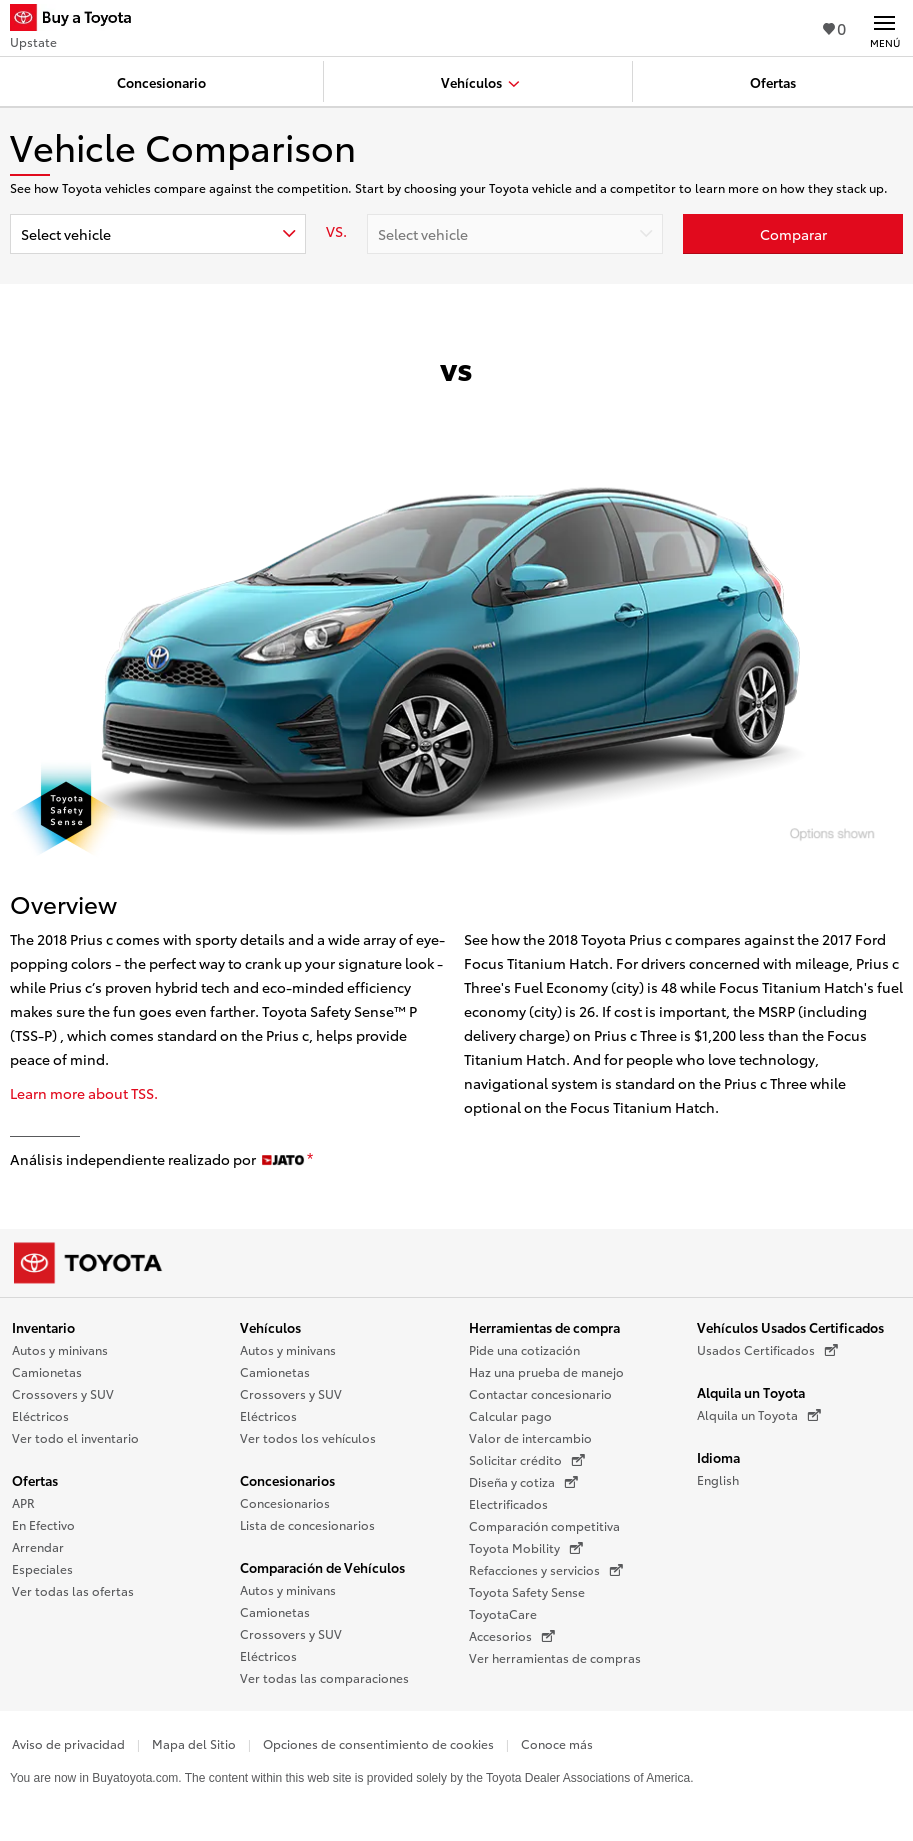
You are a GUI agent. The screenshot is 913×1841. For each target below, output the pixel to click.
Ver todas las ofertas (73, 1590)
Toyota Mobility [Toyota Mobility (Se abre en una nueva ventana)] (526, 1548)
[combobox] (158, 234)
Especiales (42, 1568)
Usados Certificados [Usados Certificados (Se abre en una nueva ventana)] (767, 1350)
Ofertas (35, 1480)
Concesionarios (287, 1480)
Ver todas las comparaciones (324, 1677)
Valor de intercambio (530, 1437)
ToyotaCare (503, 1613)
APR (23, 1502)
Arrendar (38, 1546)
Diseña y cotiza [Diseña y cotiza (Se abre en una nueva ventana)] (523, 1482)
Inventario (43, 1327)
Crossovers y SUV (63, 1393)
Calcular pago (510, 1415)
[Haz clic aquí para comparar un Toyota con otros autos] (793, 234)
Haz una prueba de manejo (546, 1371)
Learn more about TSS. (84, 1093)
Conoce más (557, 1743)
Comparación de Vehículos (322, 1567)
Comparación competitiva (544, 1525)
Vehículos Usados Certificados (790, 1327)
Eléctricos (40, 1415)
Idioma (718, 1457)
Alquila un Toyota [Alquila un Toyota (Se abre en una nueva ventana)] (759, 1415)
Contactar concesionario (540, 1393)
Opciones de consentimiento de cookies (378, 1743)
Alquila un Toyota (751, 1392)
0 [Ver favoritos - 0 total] (834, 27)
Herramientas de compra (544, 1327)
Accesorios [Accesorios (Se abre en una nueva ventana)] (512, 1636)
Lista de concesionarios (307, 1524)
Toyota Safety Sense (527, 1591)
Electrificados (508, 1503)
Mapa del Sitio (194, 1743)
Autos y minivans (60, 1349)
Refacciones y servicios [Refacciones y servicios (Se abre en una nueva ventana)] (546, 1570)
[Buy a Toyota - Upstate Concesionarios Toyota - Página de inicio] (79, 20)
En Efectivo (43, 1524)
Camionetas (47, 1371)
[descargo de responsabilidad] (310, 1160)
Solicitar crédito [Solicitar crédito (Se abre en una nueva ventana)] (527, 1460)
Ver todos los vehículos (308, 1437)
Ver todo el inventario (75, 1437)
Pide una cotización (524, 1349)
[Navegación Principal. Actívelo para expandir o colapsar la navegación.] (884, 28)
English (718, 1479)
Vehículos (270, 1327)
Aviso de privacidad (68, 1743)
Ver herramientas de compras (555, 1657)
